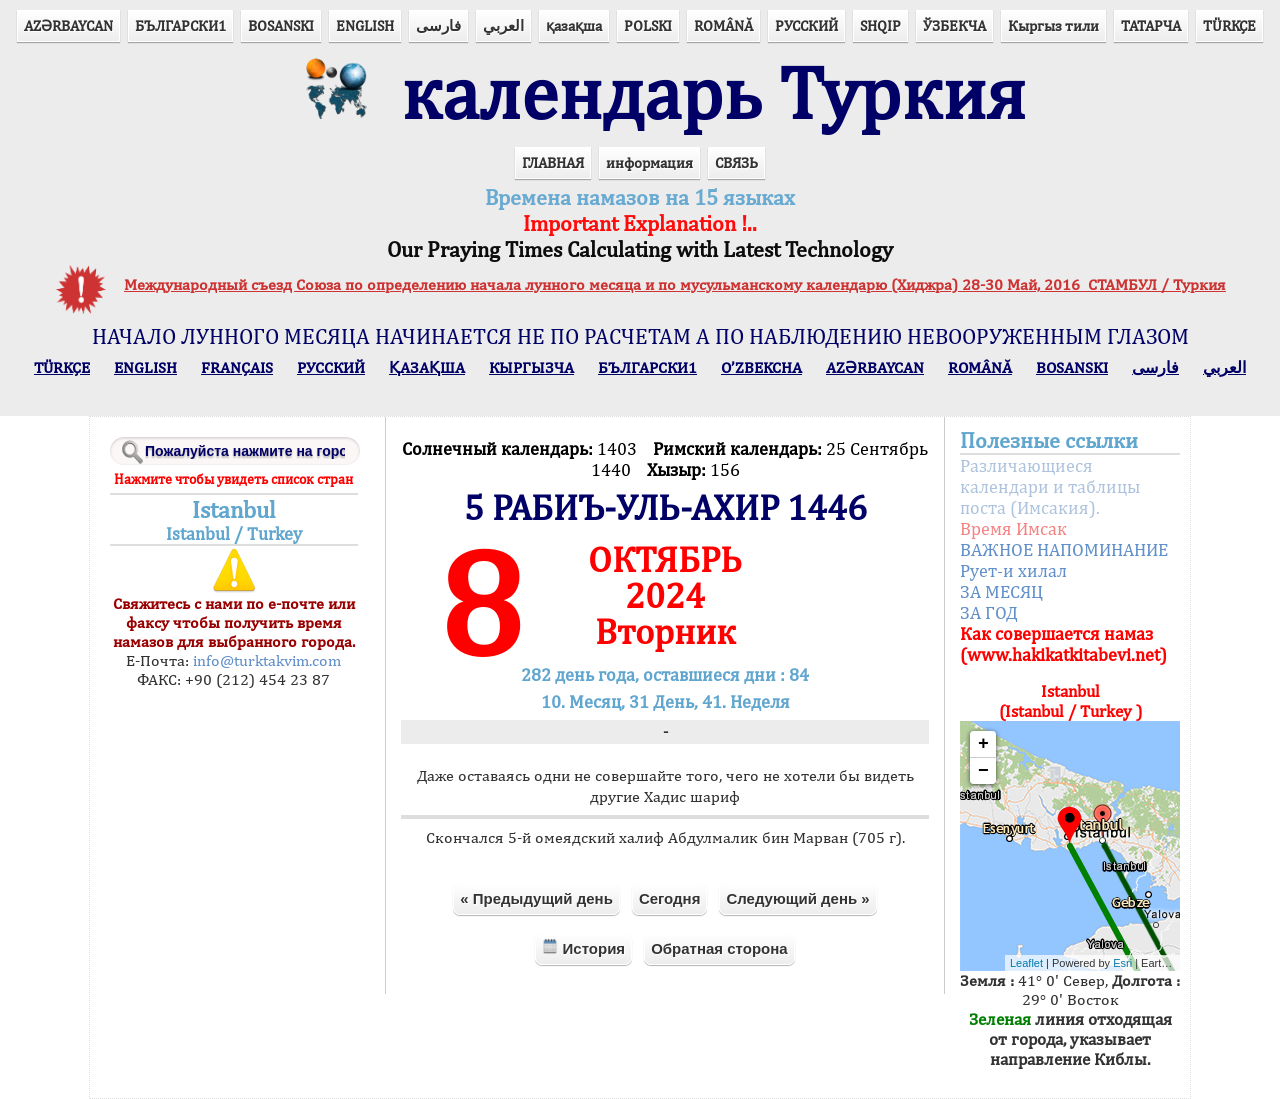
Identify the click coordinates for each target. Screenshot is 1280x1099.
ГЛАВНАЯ (553, 162)
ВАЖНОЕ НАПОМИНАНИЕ (1064, 549)
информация (649, 162)
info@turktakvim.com (265, 660)
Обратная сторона (719, 948)
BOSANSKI (281, 25)
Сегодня (670, 898)
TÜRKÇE (1229, 25)
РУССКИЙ (806, 25)
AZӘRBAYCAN (68, 25)
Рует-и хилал (1013, 570)
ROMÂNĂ (723, 25)
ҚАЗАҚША (427, 367)
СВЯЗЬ (736, 162)
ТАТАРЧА (1151, 25)
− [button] (983, 771)
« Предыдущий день (536, 898)
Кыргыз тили (1053, 25)
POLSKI (648, 25)
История (583, 947)
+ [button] (983, 744)
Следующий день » (797, 898)
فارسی (438, 25)
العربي (503, 25)
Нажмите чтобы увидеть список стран (233, 479)
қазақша (574, 25)
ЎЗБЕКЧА (954, 25)
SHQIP (880, 25)
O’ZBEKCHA (761, 367)
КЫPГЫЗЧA (531, 367)
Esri (1122, 963)
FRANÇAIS (237, 367)
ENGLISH (365, 25)
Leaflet (1026, 963)
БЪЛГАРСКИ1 (180, 25)
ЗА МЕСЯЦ (1001, 591)
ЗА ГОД (989, 612)
